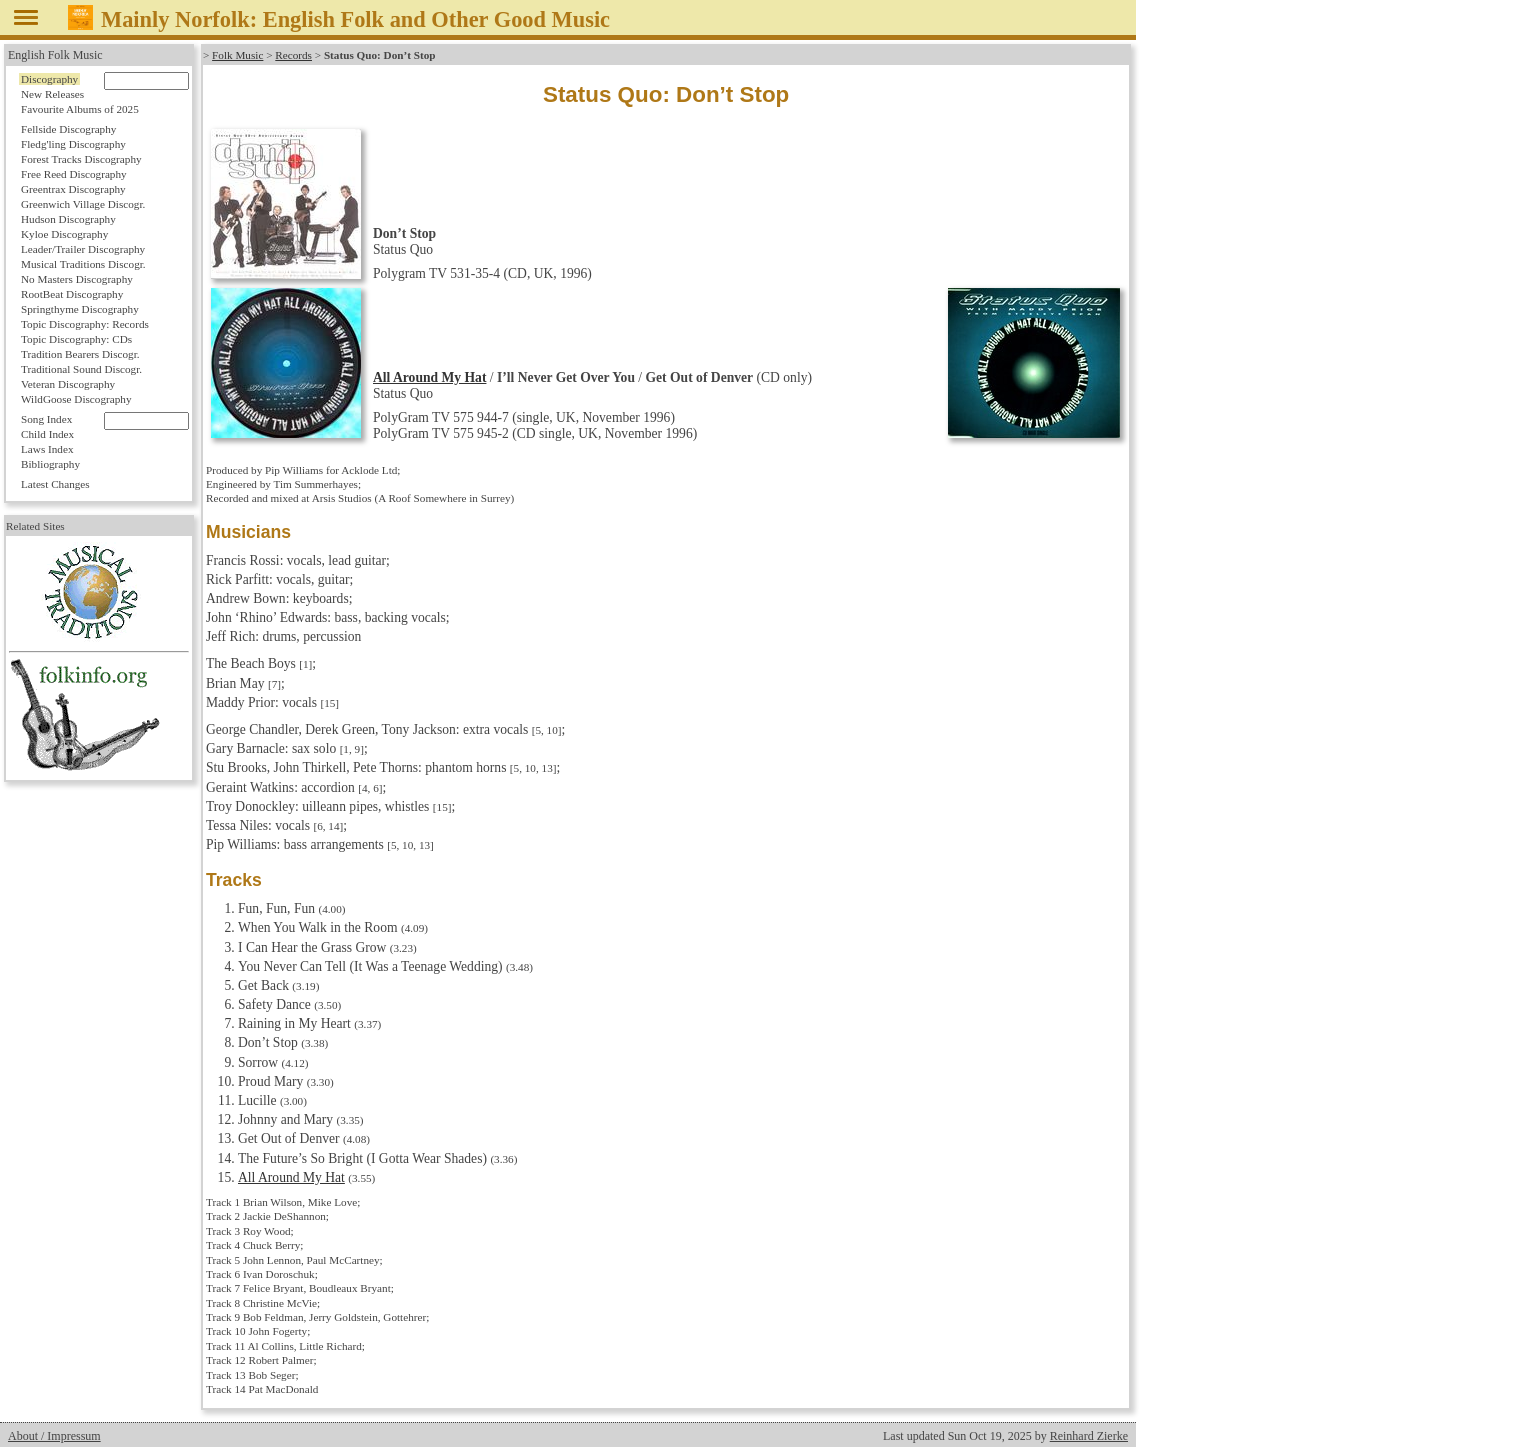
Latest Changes (55, 484)
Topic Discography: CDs (76, 339)
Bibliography (50, 464)
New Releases (52, 94)
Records (293, 55)
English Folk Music (55, 55)
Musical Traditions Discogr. (83, 264)
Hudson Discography (68, 219)
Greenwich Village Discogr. (83, 204)
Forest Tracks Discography (81, 159)
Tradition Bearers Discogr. (80, 354)
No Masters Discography (77, 279)
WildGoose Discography (76, 399)
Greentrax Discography (73, 189)
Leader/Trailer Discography (83, 249)
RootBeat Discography (72, 294)
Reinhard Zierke (1089, 1436)
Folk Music (237, 55)
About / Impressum (54, 1436)
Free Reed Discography (74, 174)
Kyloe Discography (64, 234)
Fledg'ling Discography (73, 144)
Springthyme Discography (80, 309)
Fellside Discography (68, 129)
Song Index (46, 419)
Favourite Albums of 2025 (80, 109)
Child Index (47, 434)
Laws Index (47, 449)
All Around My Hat (429, 377)
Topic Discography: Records (85, 324)
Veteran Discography (68, 384)
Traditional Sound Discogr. (81, 369)
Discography (49, 79)
